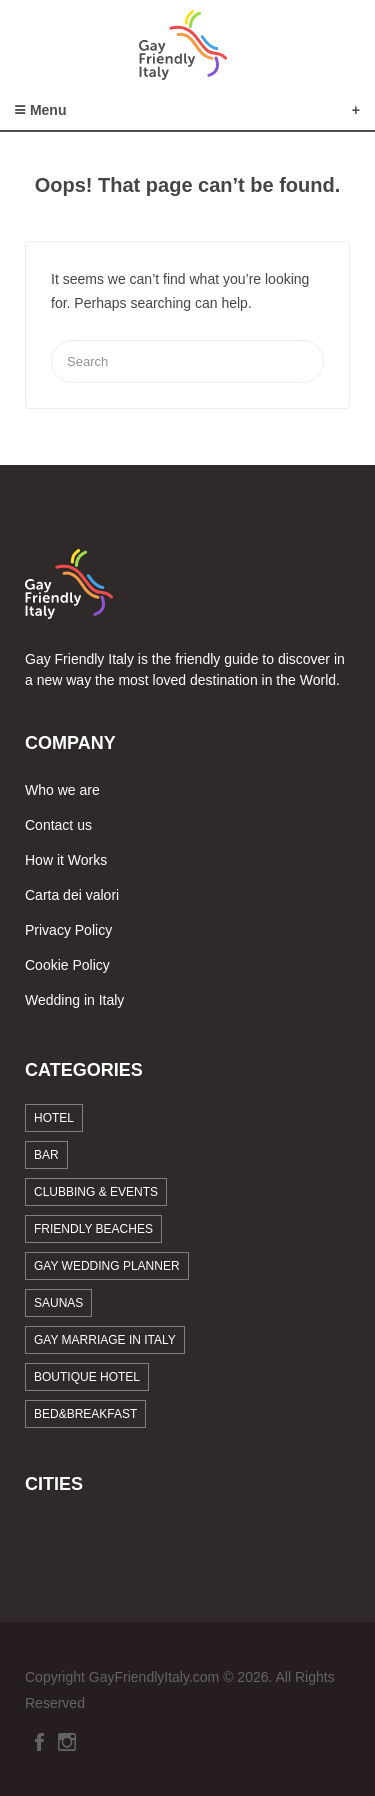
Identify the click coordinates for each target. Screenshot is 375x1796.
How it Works (66, 860)
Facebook (39, 1742)
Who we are (62, 790)
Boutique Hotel (87, 1377)
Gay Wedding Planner (107, 1266)
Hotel (54, 1118)
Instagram (67, 1742)
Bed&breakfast (85, 1414)
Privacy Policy (68, 930)
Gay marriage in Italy (105, 1340)
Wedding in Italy (74, 1000)
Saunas (58, 1303)
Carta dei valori (72, 895)
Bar (46, 1155)
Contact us (58, 825)
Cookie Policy (67, 965)
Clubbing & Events (96, 1192)
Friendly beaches (93, 1229)
